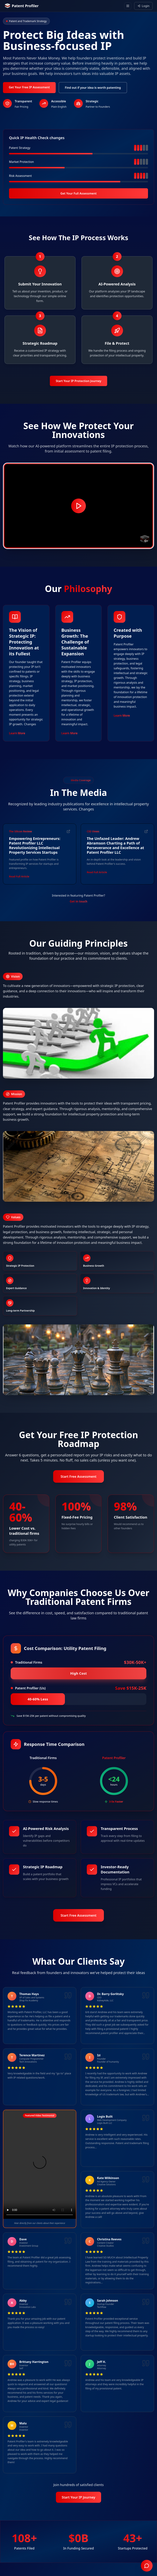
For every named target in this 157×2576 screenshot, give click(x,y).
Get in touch (78, 901)
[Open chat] (147, 2566)
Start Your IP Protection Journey (78, 381)
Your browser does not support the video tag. (39, 2164)
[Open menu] (127, 5)
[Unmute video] (146, 541)
